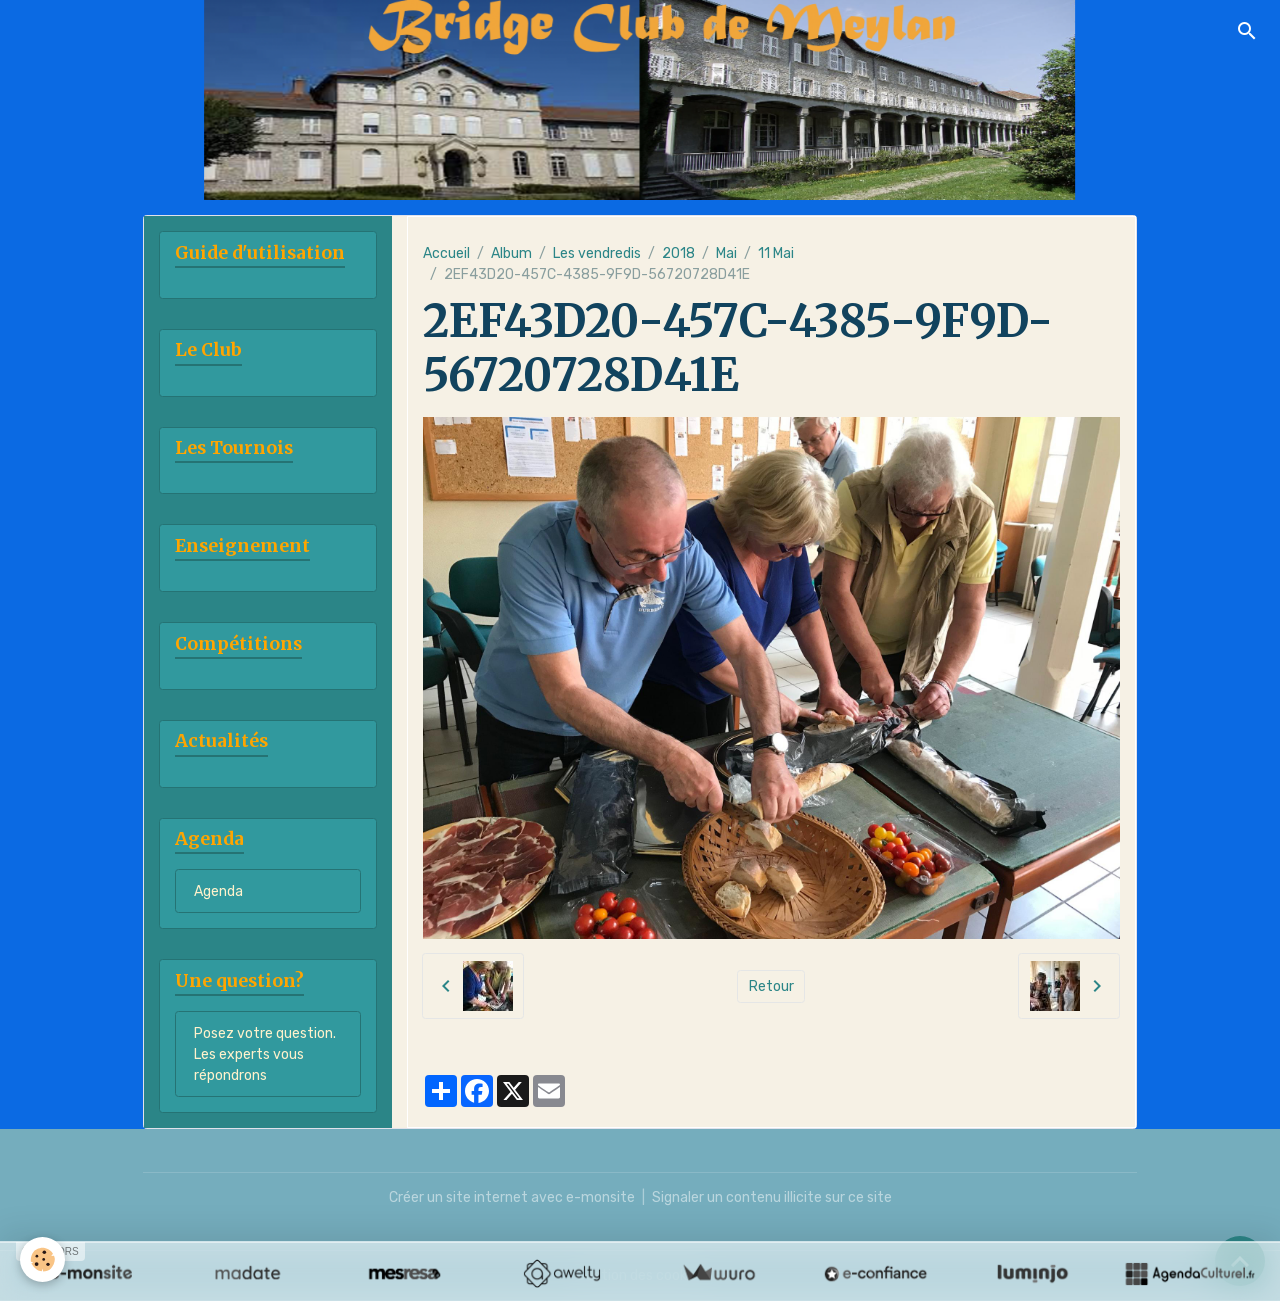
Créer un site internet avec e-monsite (512, 1197)
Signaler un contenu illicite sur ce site (772, 1197)
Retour (771, 986)
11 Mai (776, 253)
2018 (678, 253)
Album (511, 253)
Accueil (446, 253)
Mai (726, 253)
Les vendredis (597, 253)
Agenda (218, 891)
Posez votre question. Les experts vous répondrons (265, 1054)
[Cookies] (42, 1259)
